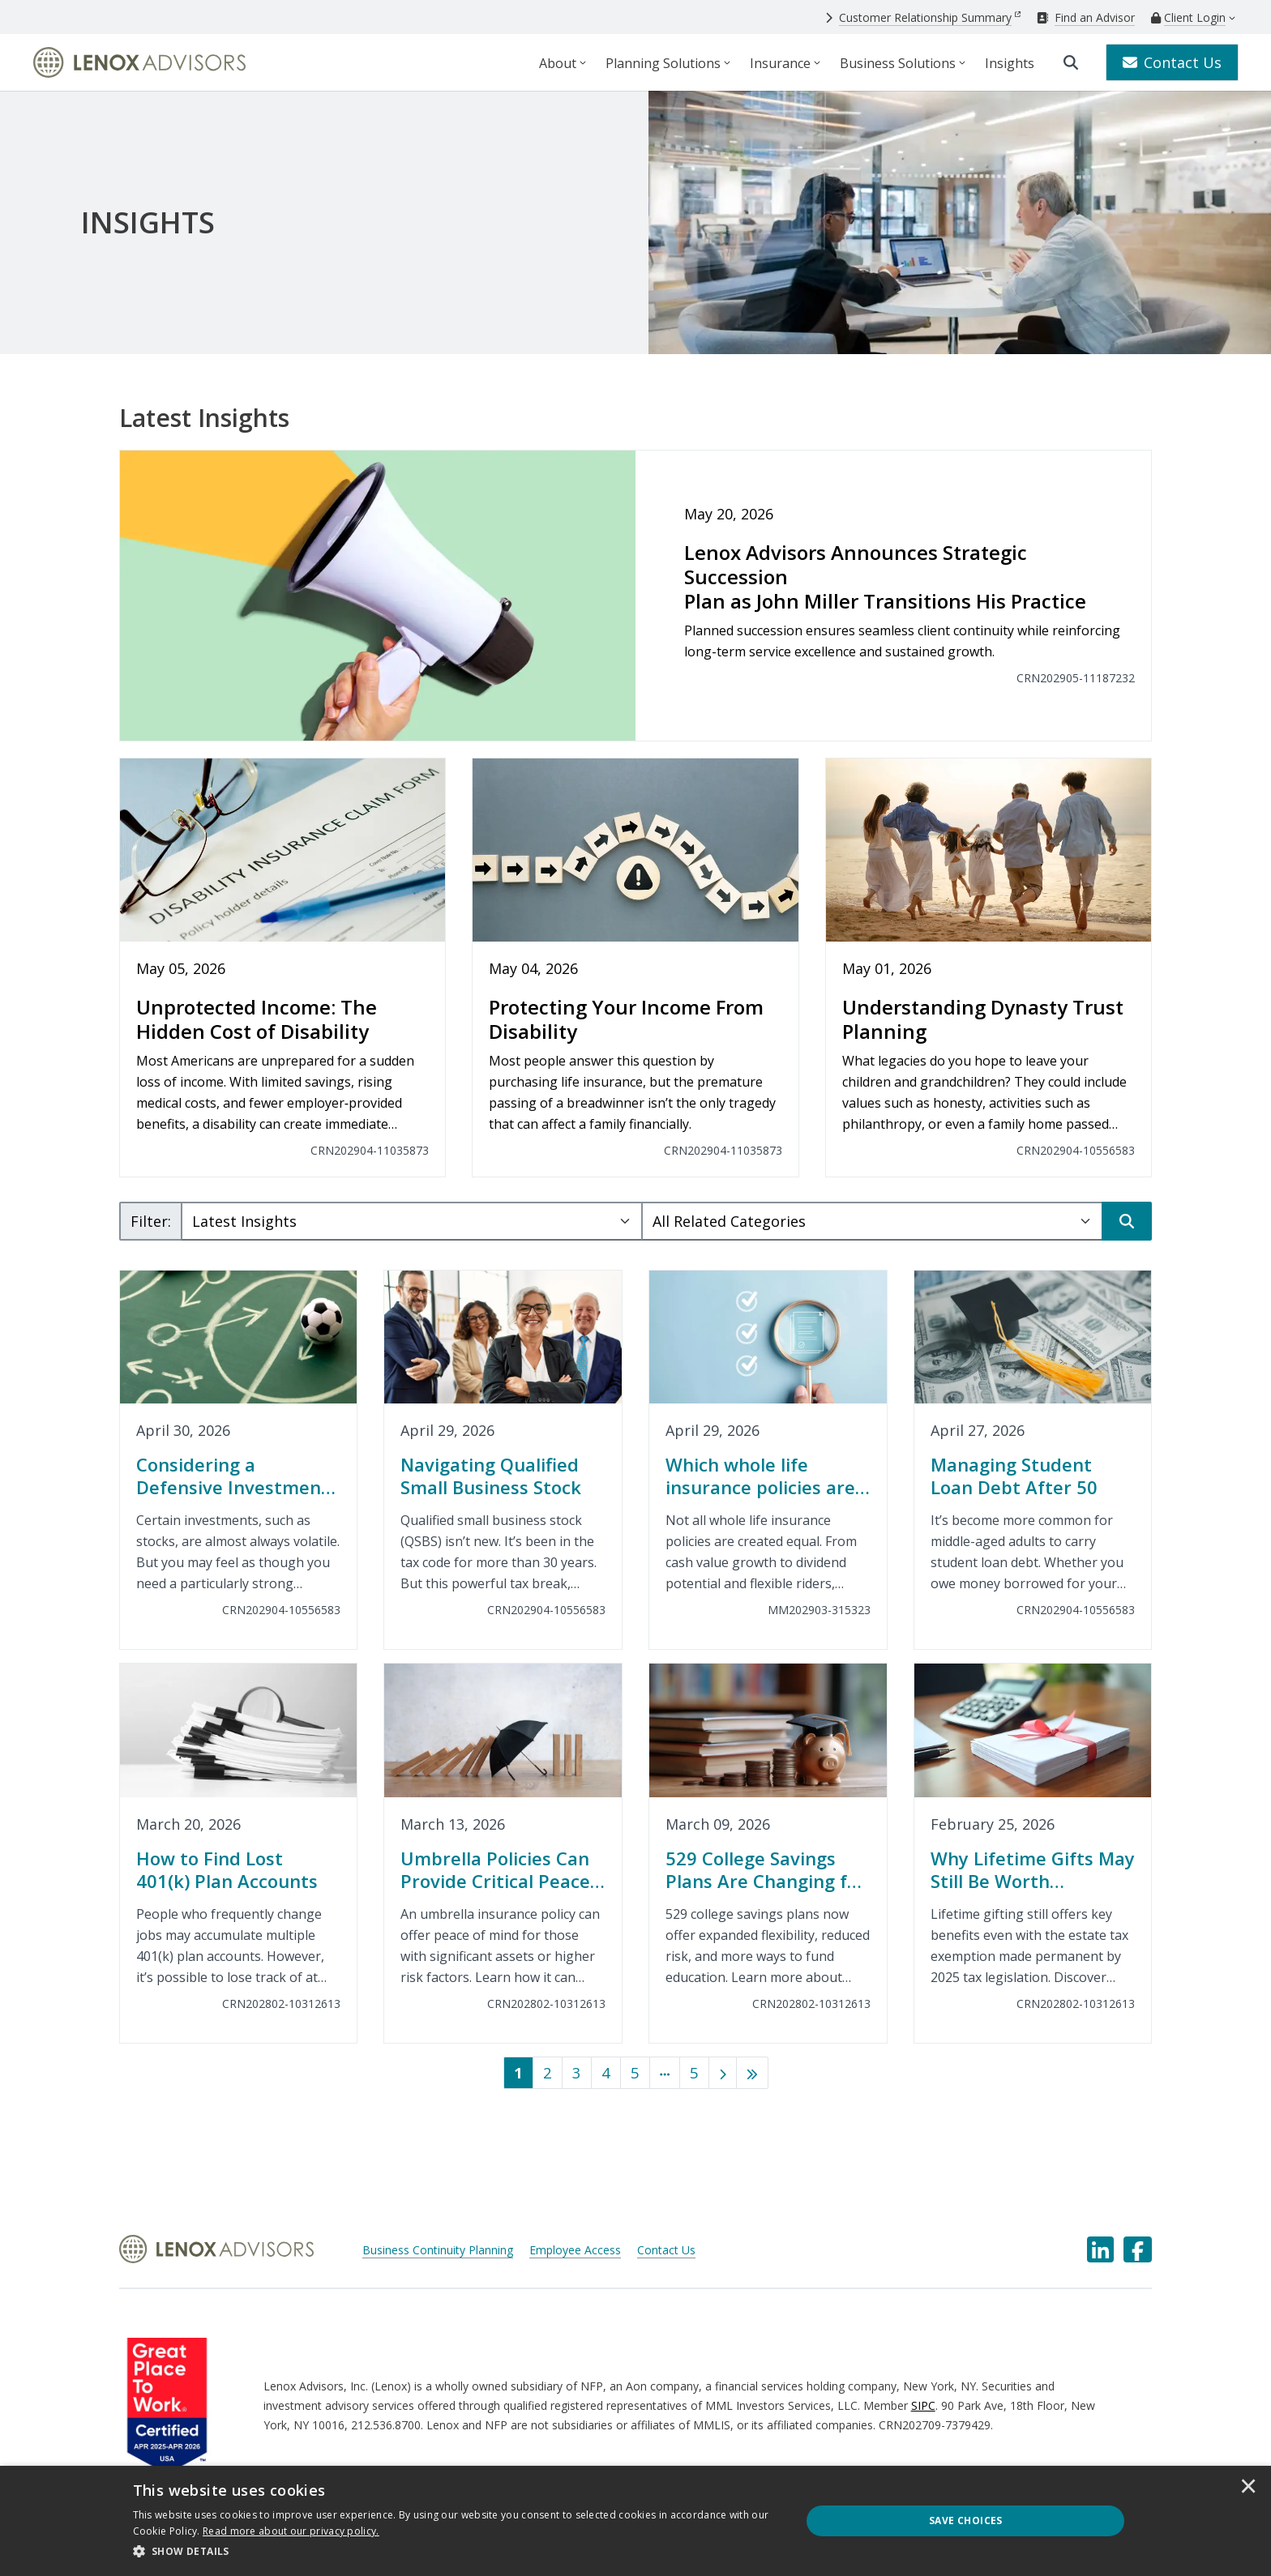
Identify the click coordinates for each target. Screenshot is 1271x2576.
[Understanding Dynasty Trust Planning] (989, 967)
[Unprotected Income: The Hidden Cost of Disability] (283, 967)
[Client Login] (1188, 18)
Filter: (151, 1221)
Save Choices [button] (966, 2520)
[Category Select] (872, 1221)
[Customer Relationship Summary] (923, 17)
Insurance (780, 63)
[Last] (752, 2073)
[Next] (722, 2073)
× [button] (1248, 2487)
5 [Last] (694, 2072)
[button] (457, 2552)
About (557, 63)
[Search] (1127, 1221)
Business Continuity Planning (437, 2250)
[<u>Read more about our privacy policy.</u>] (291, 2531)
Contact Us (1172, 62)
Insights (1009, 63)
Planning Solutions (663, 63)
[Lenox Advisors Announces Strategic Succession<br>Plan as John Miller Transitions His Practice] (636, 595)
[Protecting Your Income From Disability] (635, 967)
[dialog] (635, 2521)
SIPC (923, 2405)
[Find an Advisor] (1086, 17)
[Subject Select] (412, 1221)
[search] (1071, 62)
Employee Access (575, 2250)
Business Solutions (898, 63)
